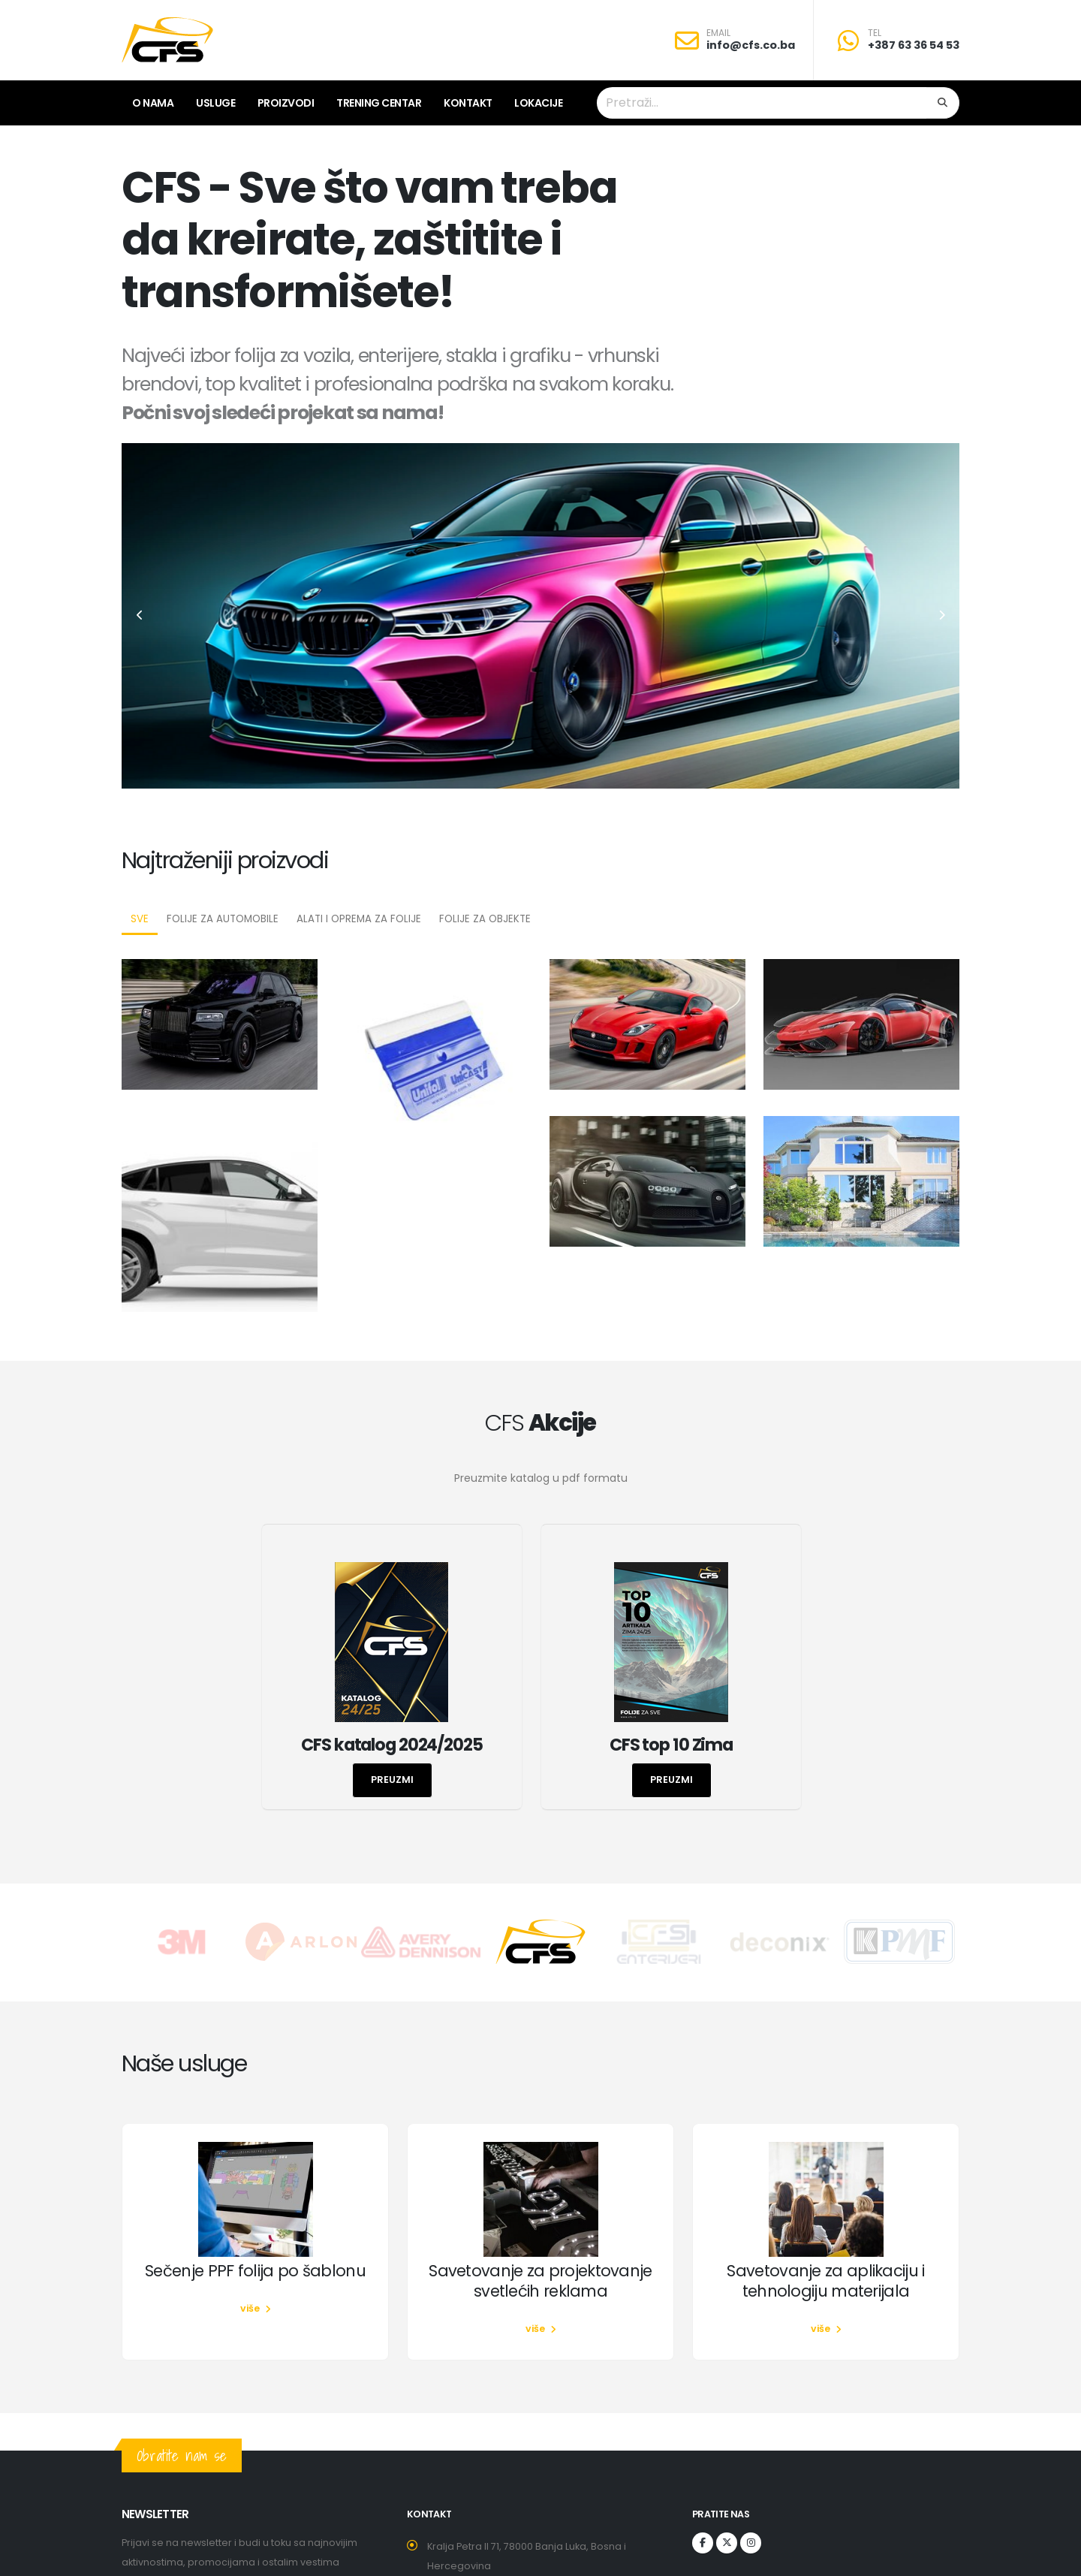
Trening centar (378, 102)
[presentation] (140, 616)
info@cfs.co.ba (750, 45)
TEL (874, 33)
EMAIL (718, 33)
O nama (152, 102)
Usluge (215, 102)
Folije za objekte (485, 919)
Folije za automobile (223, 919)
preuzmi (392, 1779)
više (255, 2308)
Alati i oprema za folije (359, 919)
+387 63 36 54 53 (913, 45)
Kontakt (468, 102)
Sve (140, 919)
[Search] (942, 103)
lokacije (538, 102)
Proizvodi (286, 102)
